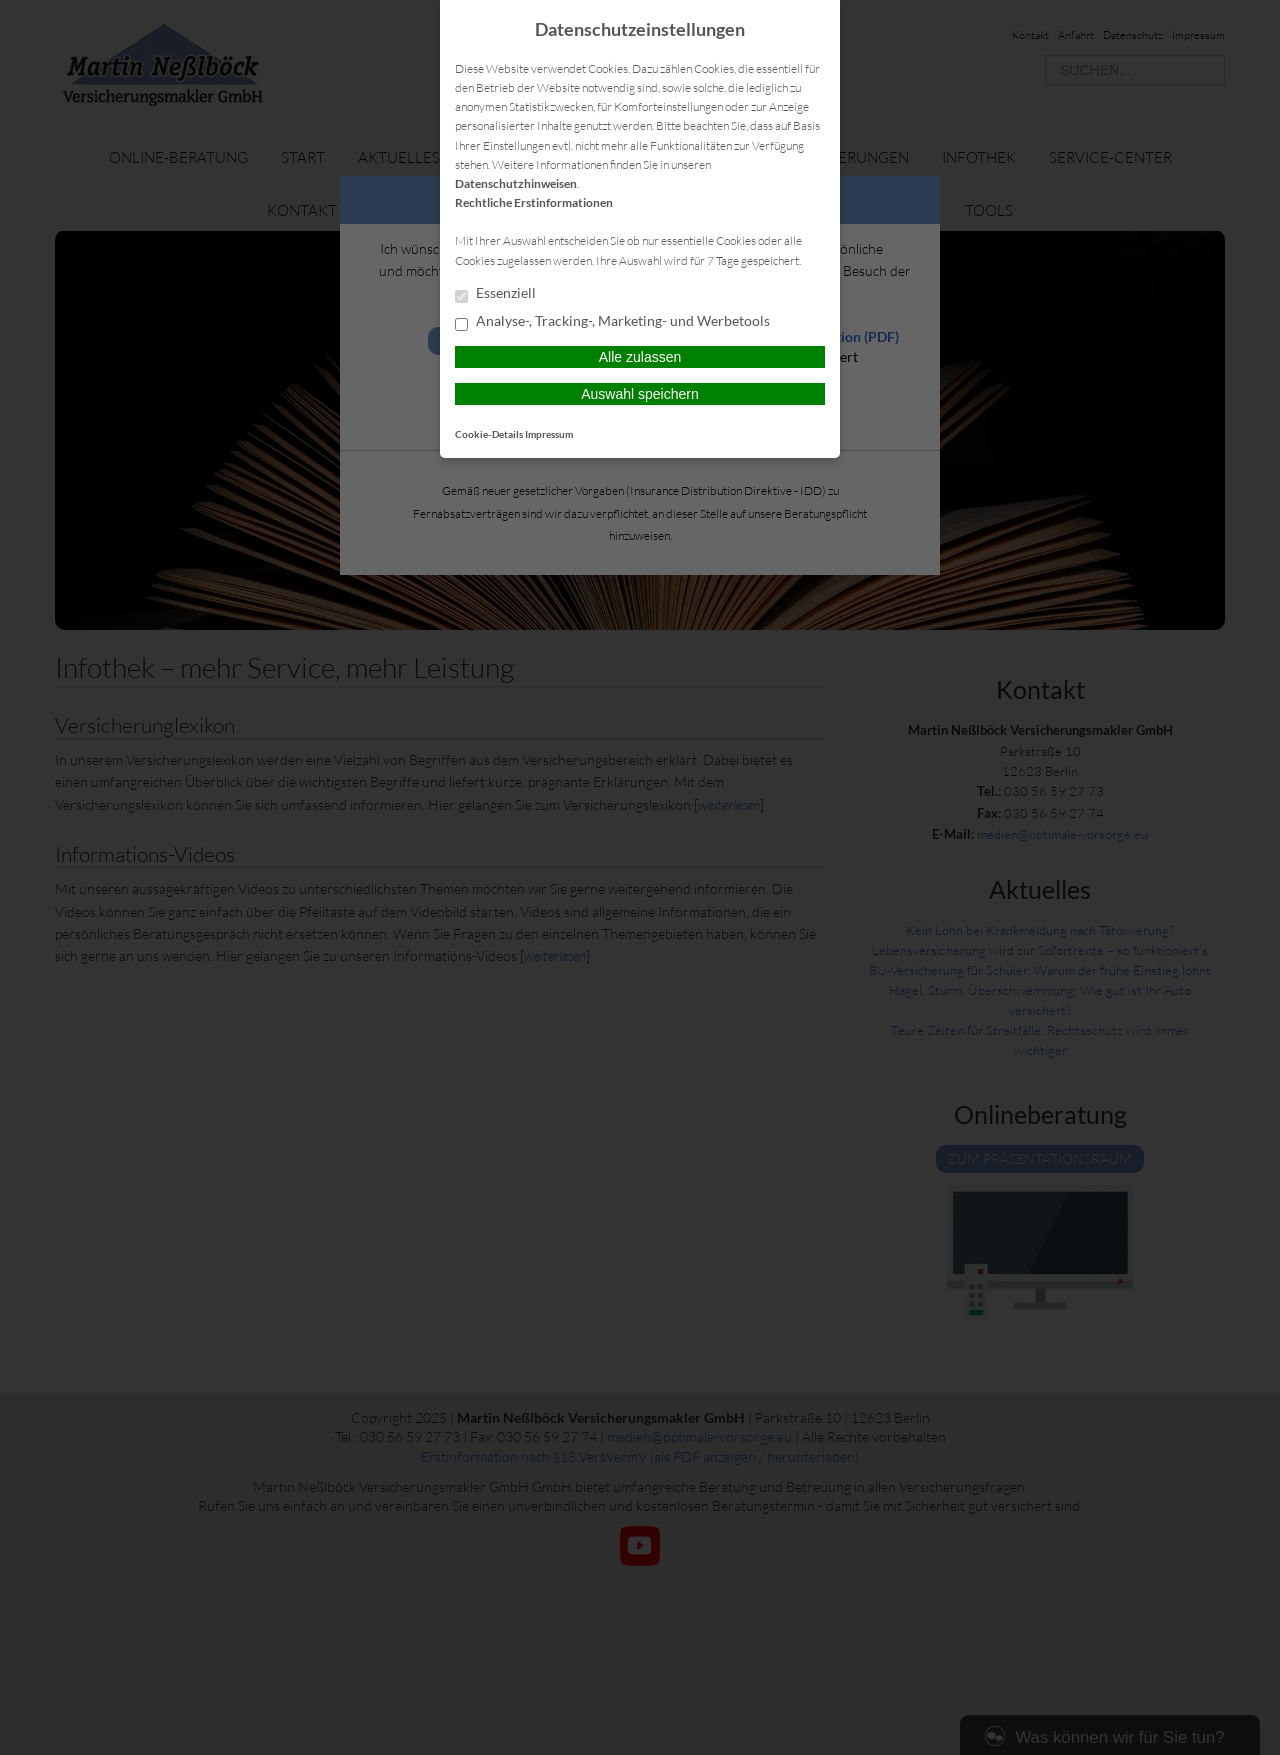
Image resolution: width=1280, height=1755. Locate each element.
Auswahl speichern (640, 394)
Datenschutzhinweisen (516, 183)
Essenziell (495, 294)
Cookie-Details (489, 434)
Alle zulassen (640, 357)
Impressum (549, 434)
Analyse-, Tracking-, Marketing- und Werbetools (612, 322)
